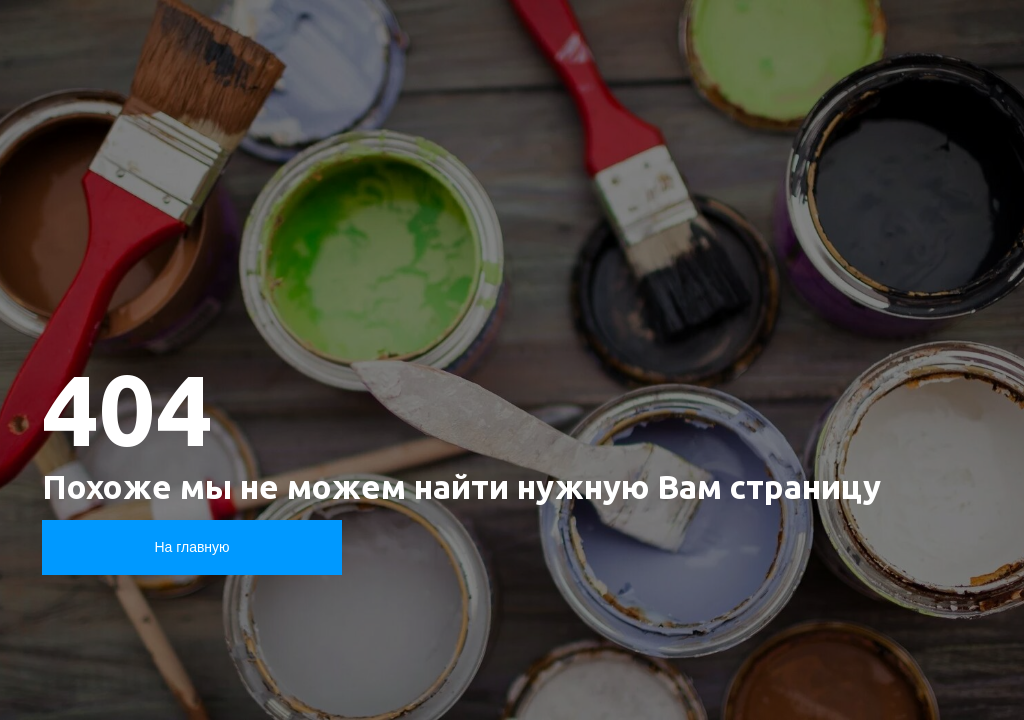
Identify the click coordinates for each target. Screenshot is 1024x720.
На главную (191, 547)
